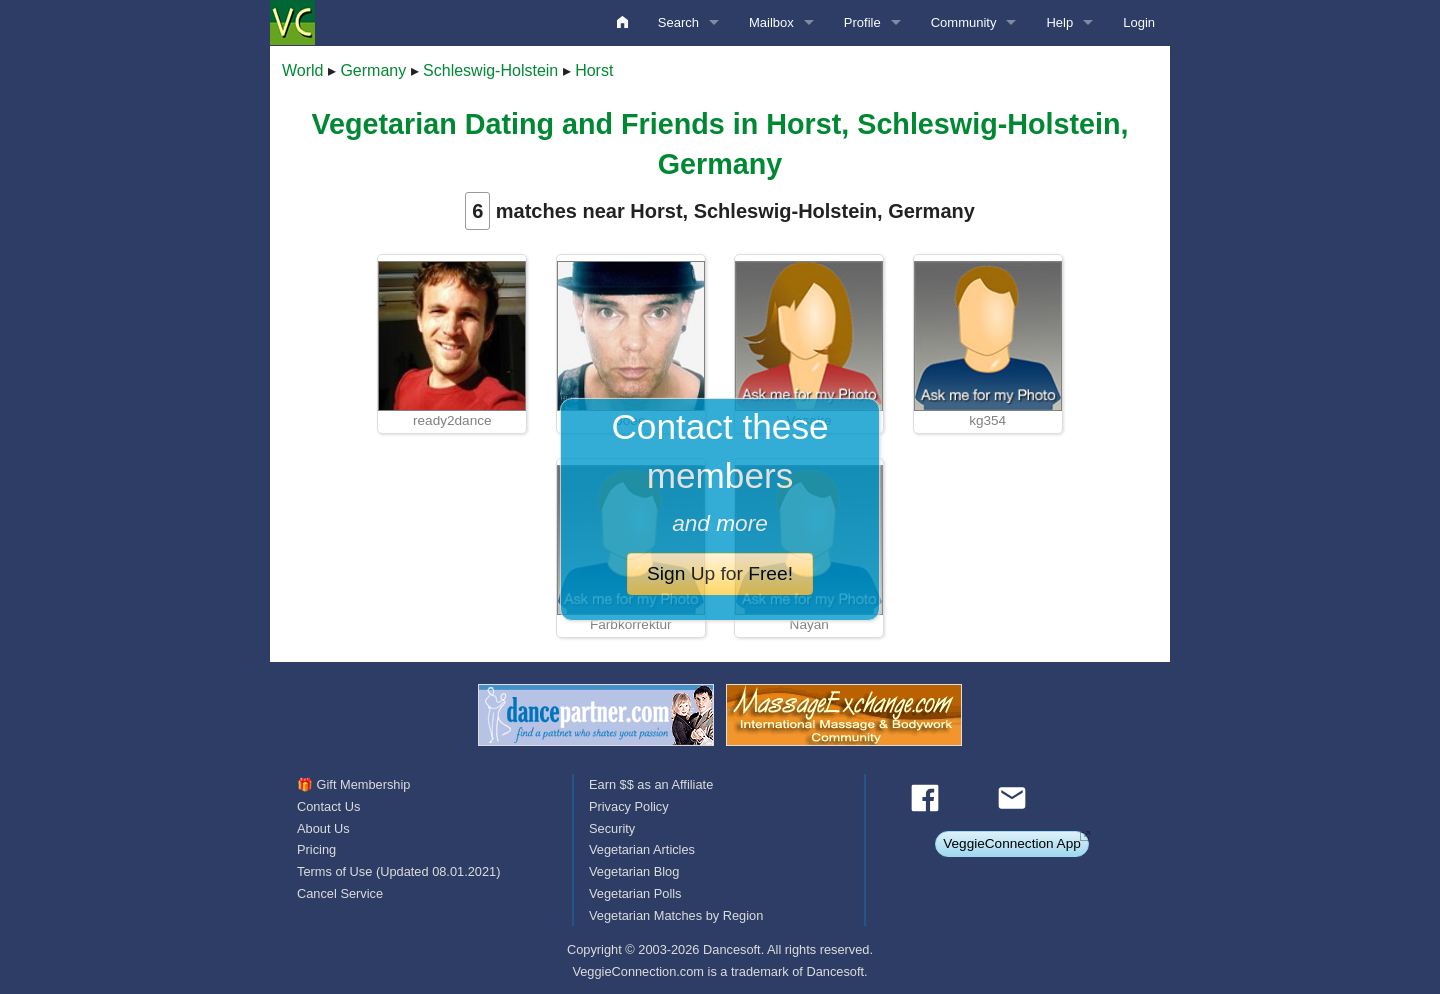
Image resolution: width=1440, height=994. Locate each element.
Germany (373, 70)
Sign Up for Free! (720, 573)
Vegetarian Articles (642, 849)
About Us (323, 828)
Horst (594, 70)
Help (1059, 22)
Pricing (316, 849)
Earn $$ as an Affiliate (651, 784)
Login (1139, 22)
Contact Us (328, 806)
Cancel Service (340, 893)
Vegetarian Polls (635, 893)
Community (964, 22)
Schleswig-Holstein (490, 70)
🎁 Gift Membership (353, 784)
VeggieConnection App (1012, 843)
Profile (862, 22)
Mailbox (771, 22)
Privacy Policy (629, 806)
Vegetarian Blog (634, 871)
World (303, 70)
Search (678, 22)
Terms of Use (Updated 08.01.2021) (398, 871)
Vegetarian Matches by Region (676, 915)
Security (612, 828)
